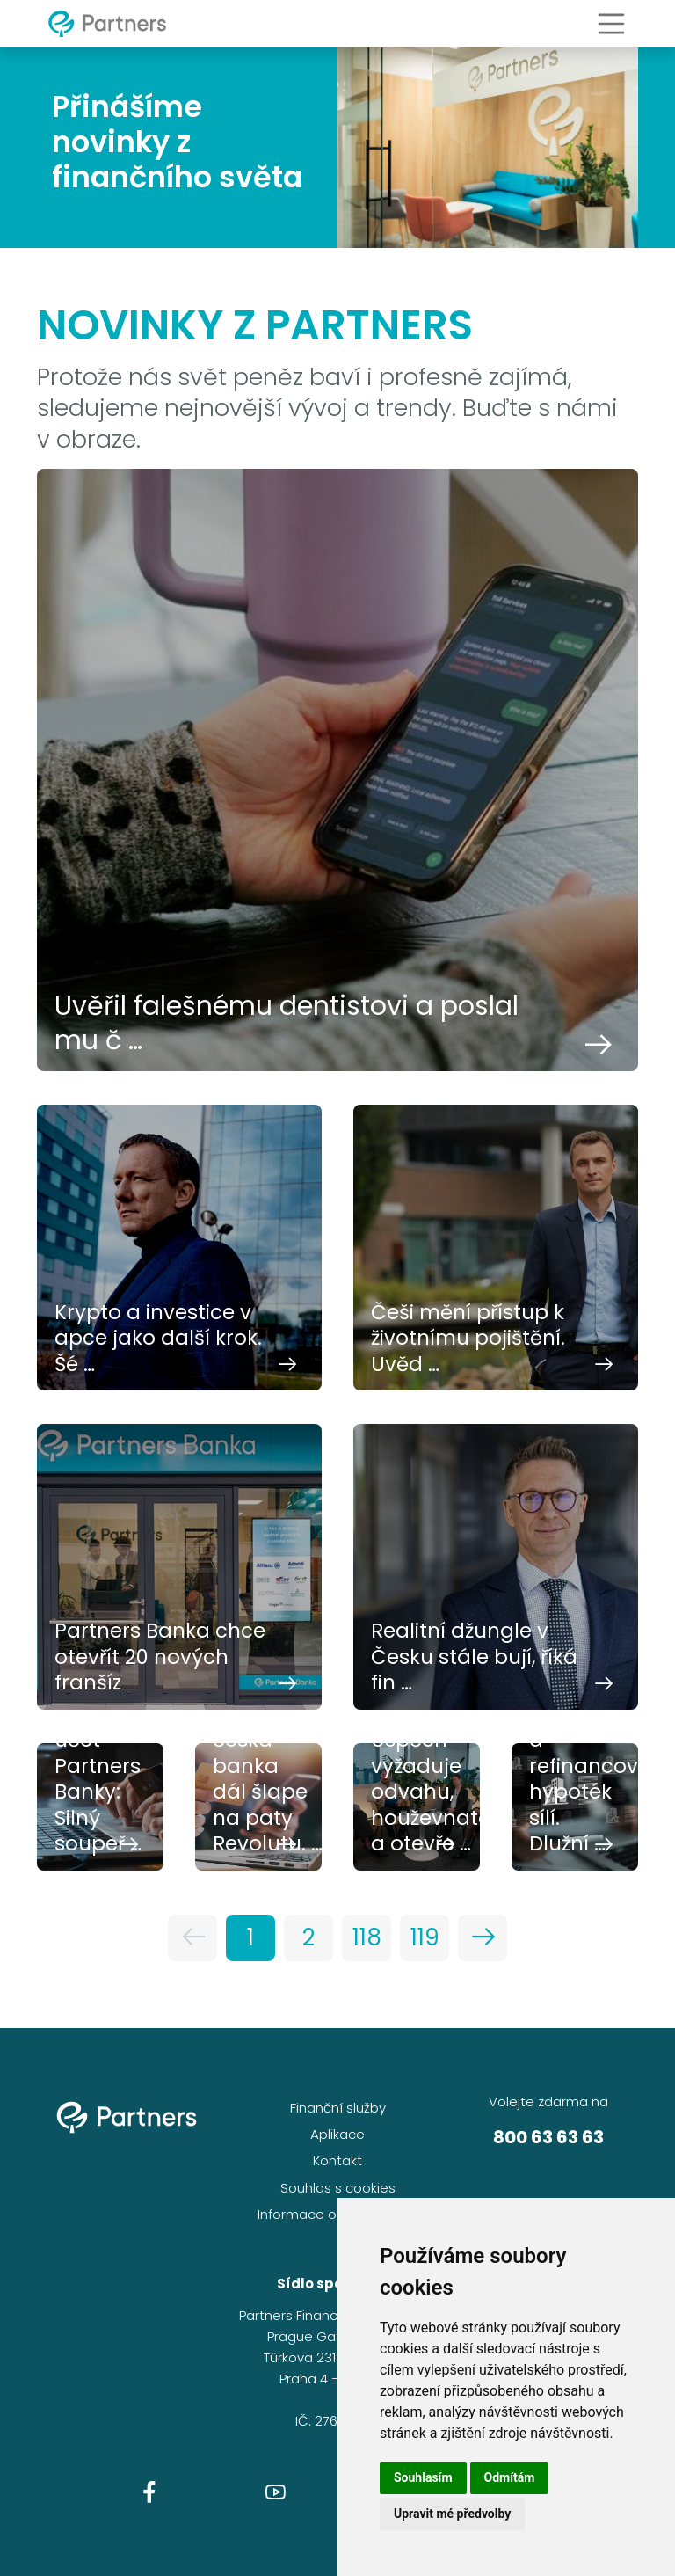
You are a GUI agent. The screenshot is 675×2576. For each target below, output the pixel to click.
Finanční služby (338, 2107)
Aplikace (337, 2134)
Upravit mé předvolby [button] (452, 2514)
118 (366, 1937)
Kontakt (337, 2160)
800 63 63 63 (548, 2137)
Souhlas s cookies (338, 2187)
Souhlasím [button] (423, 2477)
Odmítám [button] (509, 2477)
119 (424, 1937)
